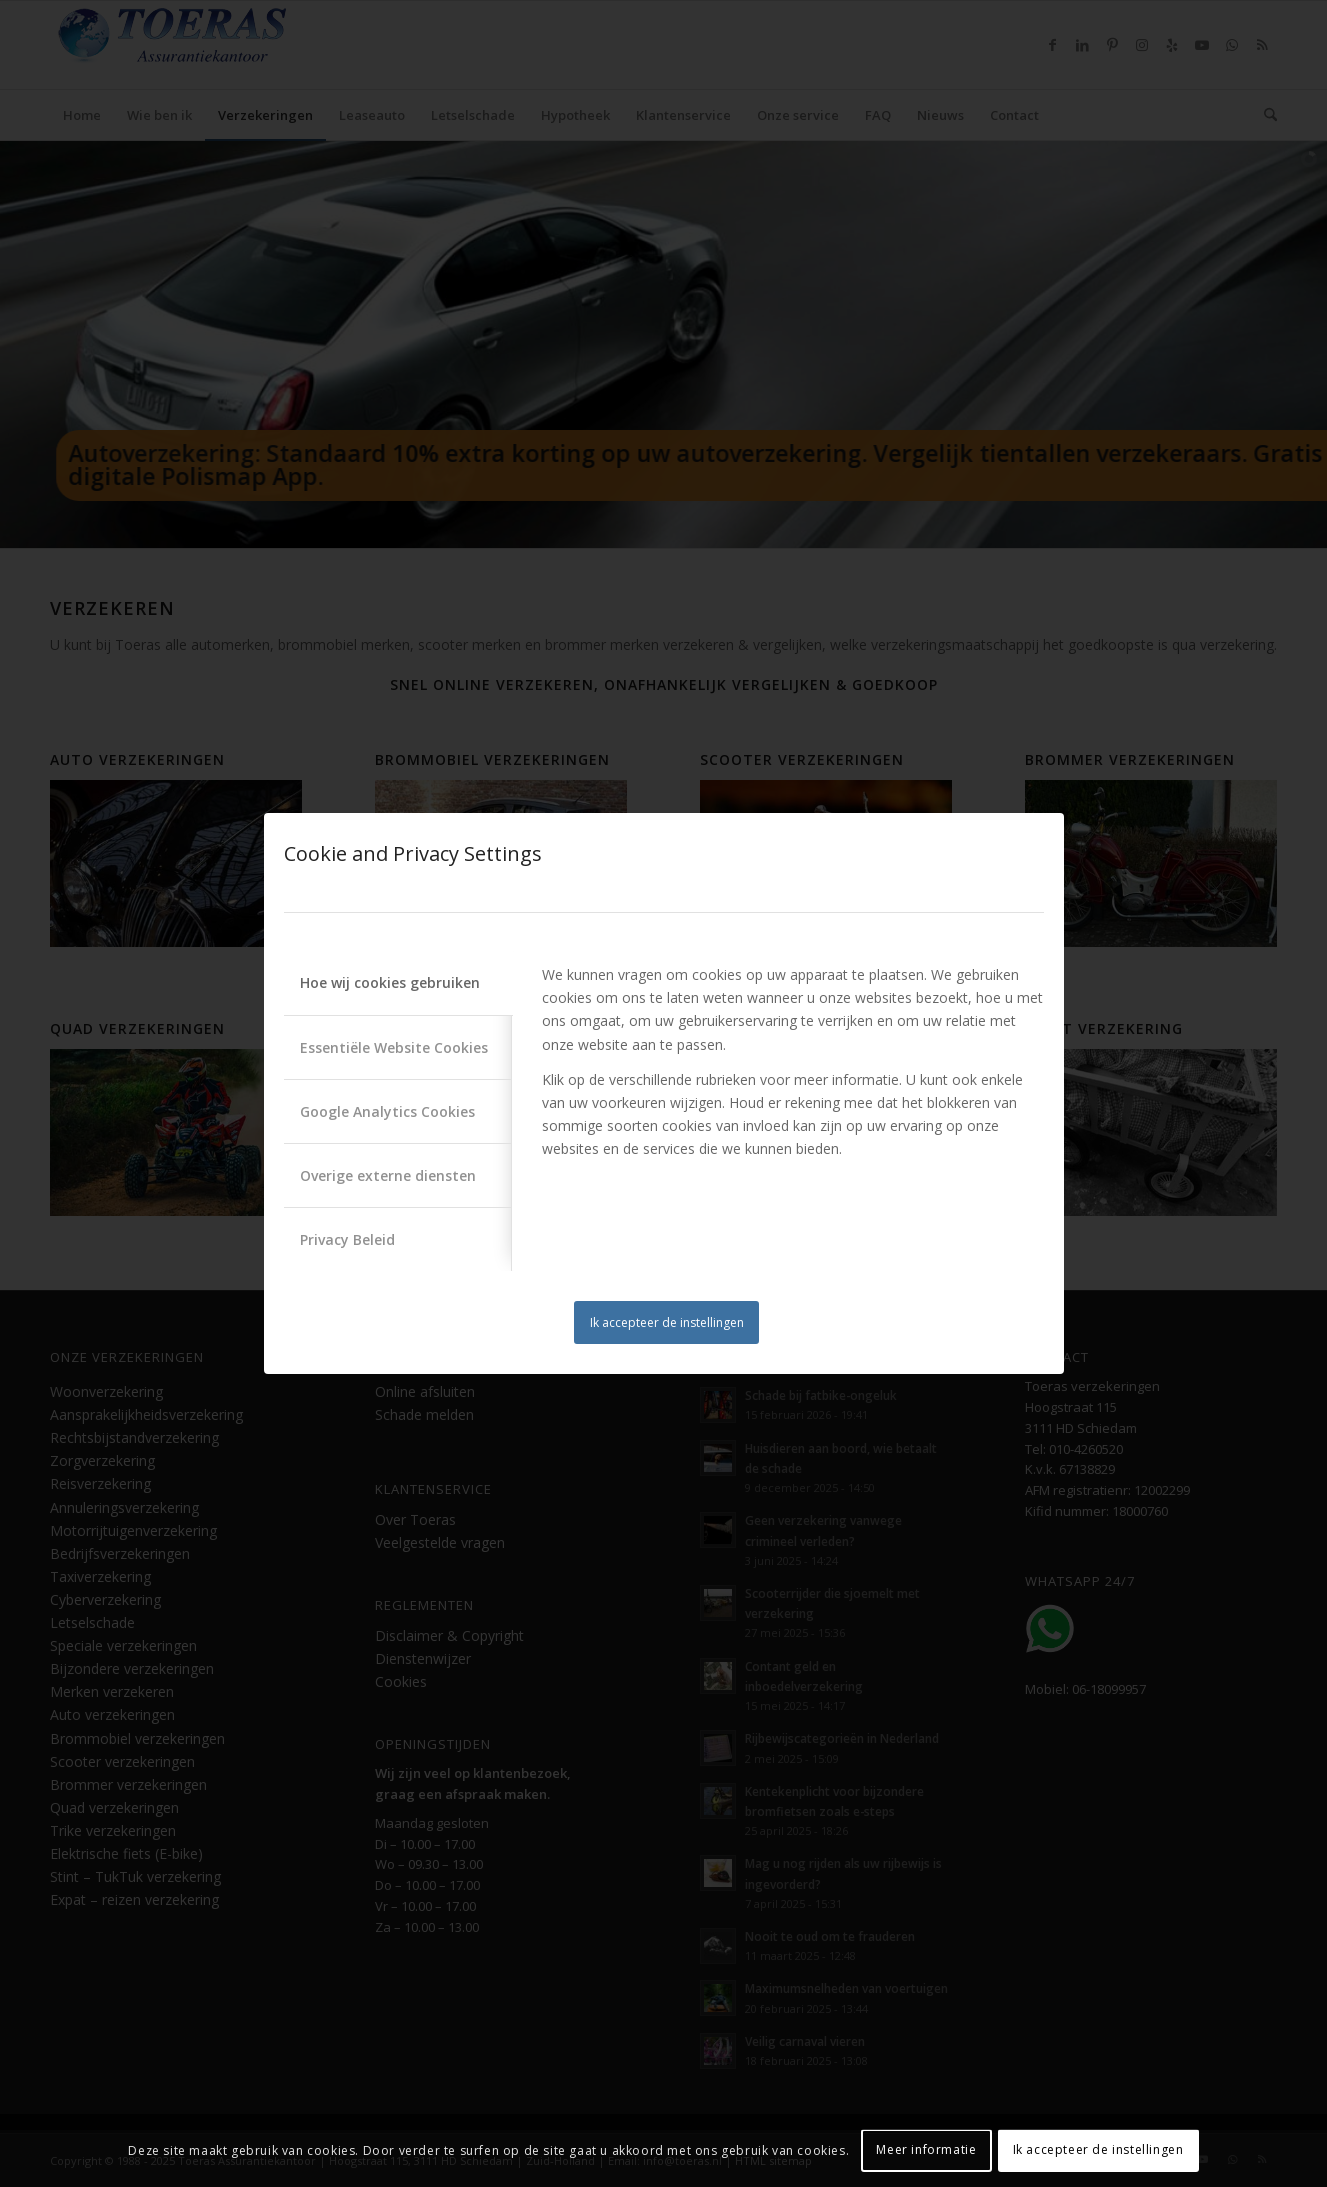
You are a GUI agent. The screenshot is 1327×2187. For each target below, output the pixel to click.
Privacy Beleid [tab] (347, 1239)
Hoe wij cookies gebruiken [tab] (390, 982)
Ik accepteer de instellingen (667, 1322)
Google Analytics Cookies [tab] (387, 1111)
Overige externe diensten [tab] (388, 1175)
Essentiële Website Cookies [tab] (394, 1047)
